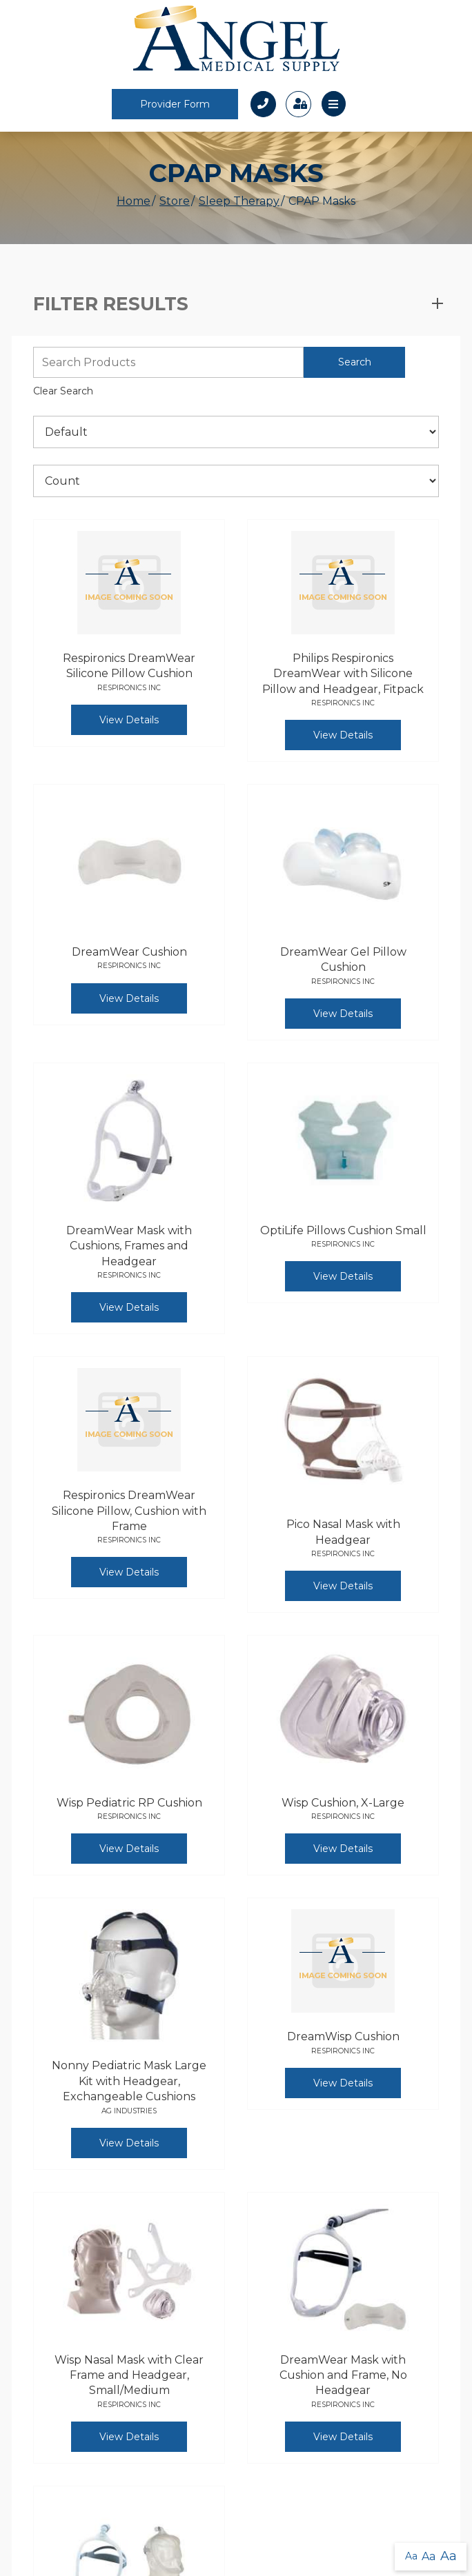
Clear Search (63, 391)
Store (174, 201)
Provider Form (175, 104)
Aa (411, 2556)
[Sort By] (236, 432)
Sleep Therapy (239, 201)
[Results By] (236, 481)
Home (133, 201)
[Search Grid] (168, 362)
